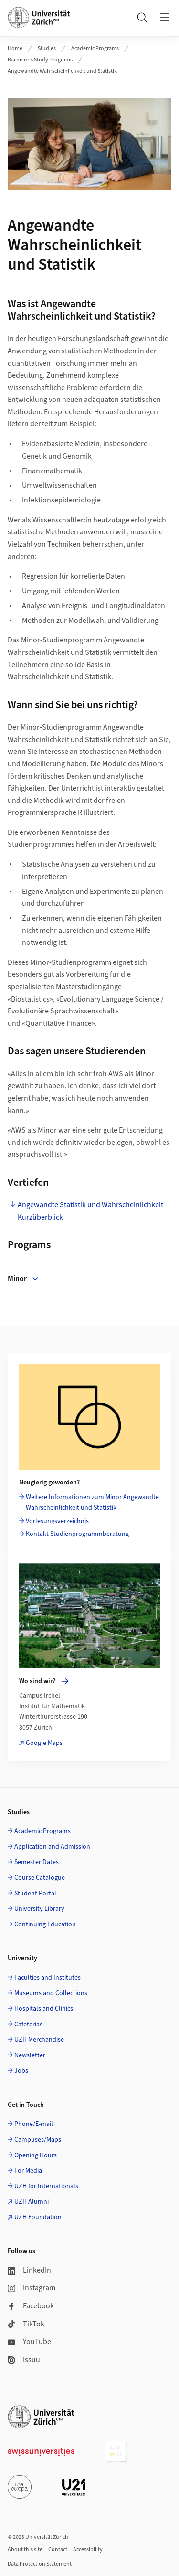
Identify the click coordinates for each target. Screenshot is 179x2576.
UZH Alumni (31, 2201)
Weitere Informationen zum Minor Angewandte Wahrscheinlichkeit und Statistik (92, 1503)
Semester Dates (36, 1862)
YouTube (29, 2341)
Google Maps (44, 1743)
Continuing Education (45, 1924)
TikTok (26, 2324)
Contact (57, 2550)
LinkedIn (29, 2270)
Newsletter (29, 2055)
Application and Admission (52, 1847)
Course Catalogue (39, 1878)
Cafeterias (28, 2024)
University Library (39, 1909)
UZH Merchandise (39, 2040)
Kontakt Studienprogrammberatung (77, 1534)
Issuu (24, 2360)
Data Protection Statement (40, 2564)
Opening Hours (35, 2155)
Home (15, 48)
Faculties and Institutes (47, 1978)
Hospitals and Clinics (43, 2009)
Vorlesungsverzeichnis (57, 1521)
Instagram (31, 2288)
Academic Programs (95, 48)
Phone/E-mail (33, 2124)
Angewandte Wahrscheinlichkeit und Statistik (62, 71)
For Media (28, 2170)
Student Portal (35, 1893)
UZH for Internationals (46, 2186)
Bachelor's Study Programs (40, 60)
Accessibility (88, 2550)
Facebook (31, 2306)
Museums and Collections (50, 1993)
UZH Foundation (38, 2217)
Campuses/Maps (37, 2140)
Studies (47, 48)
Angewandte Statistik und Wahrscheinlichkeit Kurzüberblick (90, 1211)
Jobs (21, 2070)
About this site (25, 2550)
